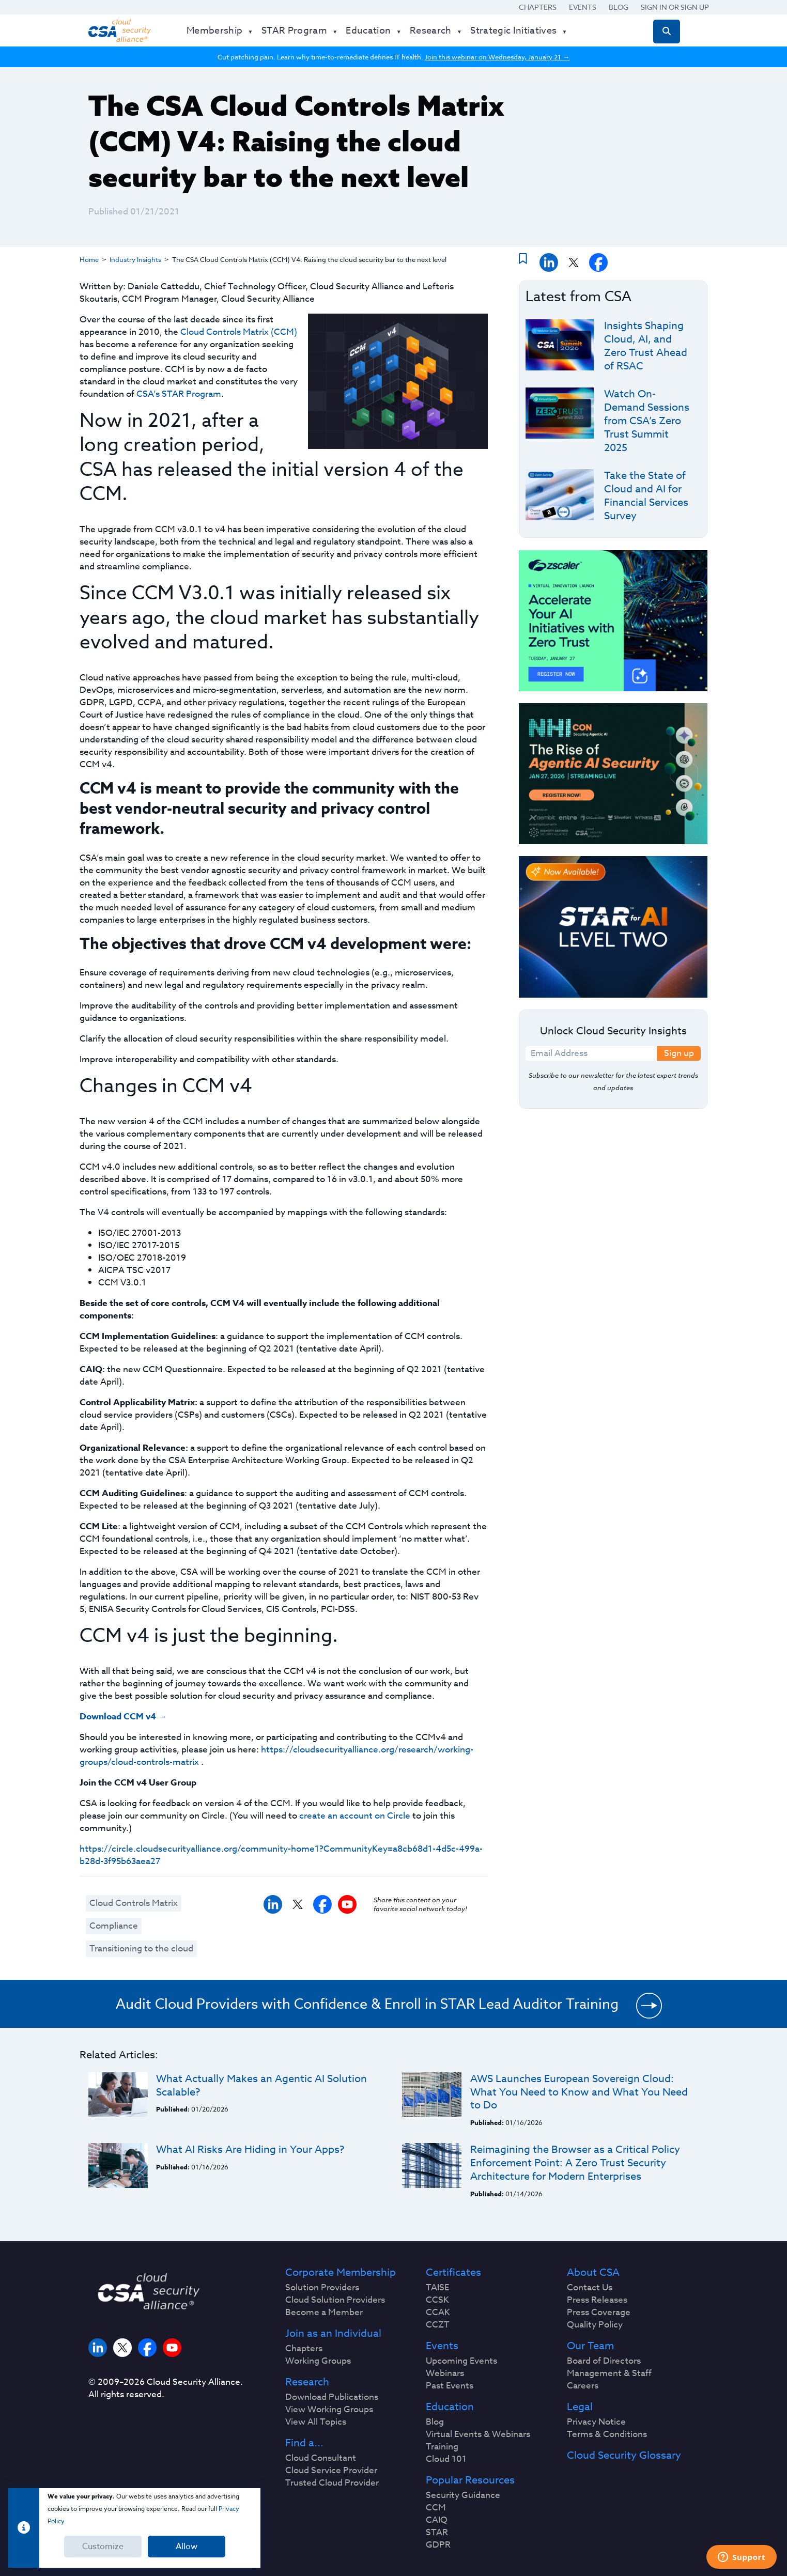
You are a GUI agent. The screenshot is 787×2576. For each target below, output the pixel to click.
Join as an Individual (333, 2333)
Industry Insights (135, 259)
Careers (582, 2386)
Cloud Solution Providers (335, 2300)
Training (442, 2447)
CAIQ (436, 2520)
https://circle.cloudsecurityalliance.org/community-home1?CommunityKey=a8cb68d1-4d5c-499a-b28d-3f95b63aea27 (281, 1855)
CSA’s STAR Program (178, 393)
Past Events (449, 2386)
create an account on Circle (354, 1815)
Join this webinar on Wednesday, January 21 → (497, 56)
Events (582, 7)
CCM (436, 2508)
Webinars (445, 2373)
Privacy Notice (596, 2422)
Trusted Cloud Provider (332, 2483)
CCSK (437, 2300)
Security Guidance (463, 2495)
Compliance (113, 1925)
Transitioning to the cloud (141, 1948)
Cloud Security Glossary (624, 2455)
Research (307, 2382)
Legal (580, 2407)
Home (89, 259)
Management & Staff (609, 2373)
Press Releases (597, 2300)
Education (450, 2407)
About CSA (593, 2272)
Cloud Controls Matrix (133, 1903)
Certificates (453, 2272)
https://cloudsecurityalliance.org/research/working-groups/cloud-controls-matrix (276, 1755)
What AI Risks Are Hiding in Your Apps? (250, 2149)
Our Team (590, 2346)
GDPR (438, 2545)
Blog (618, 7)
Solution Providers (322, 2288)
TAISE (437, 2288)
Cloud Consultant (320, 2458)
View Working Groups (329, 2409)
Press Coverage (598, 2312)
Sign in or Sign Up (675, 7)
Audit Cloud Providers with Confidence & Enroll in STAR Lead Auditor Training (367, 2003)
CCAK (438, 2312)
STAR (437, 2532)
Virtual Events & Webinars (478, 2434)
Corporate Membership (340, 2272)
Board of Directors (604, 2361)
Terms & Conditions (607, 2434)
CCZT (438, 2325)
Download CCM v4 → (123, 1716)
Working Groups (318, 2361)
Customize (103, 2546)
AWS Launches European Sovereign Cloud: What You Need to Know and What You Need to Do (579, 2092)
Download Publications (331, 2397)
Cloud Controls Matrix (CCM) (238, 331)
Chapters (538, 7)
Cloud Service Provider (331, 2470)
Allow (186, 2546)
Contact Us (589, 2288)
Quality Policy (595, 2325)
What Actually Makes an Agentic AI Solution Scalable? (261, 2085)
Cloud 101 (446, 2459)
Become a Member (324, 2312)
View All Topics (315, 2422)
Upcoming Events (461, 2361)
